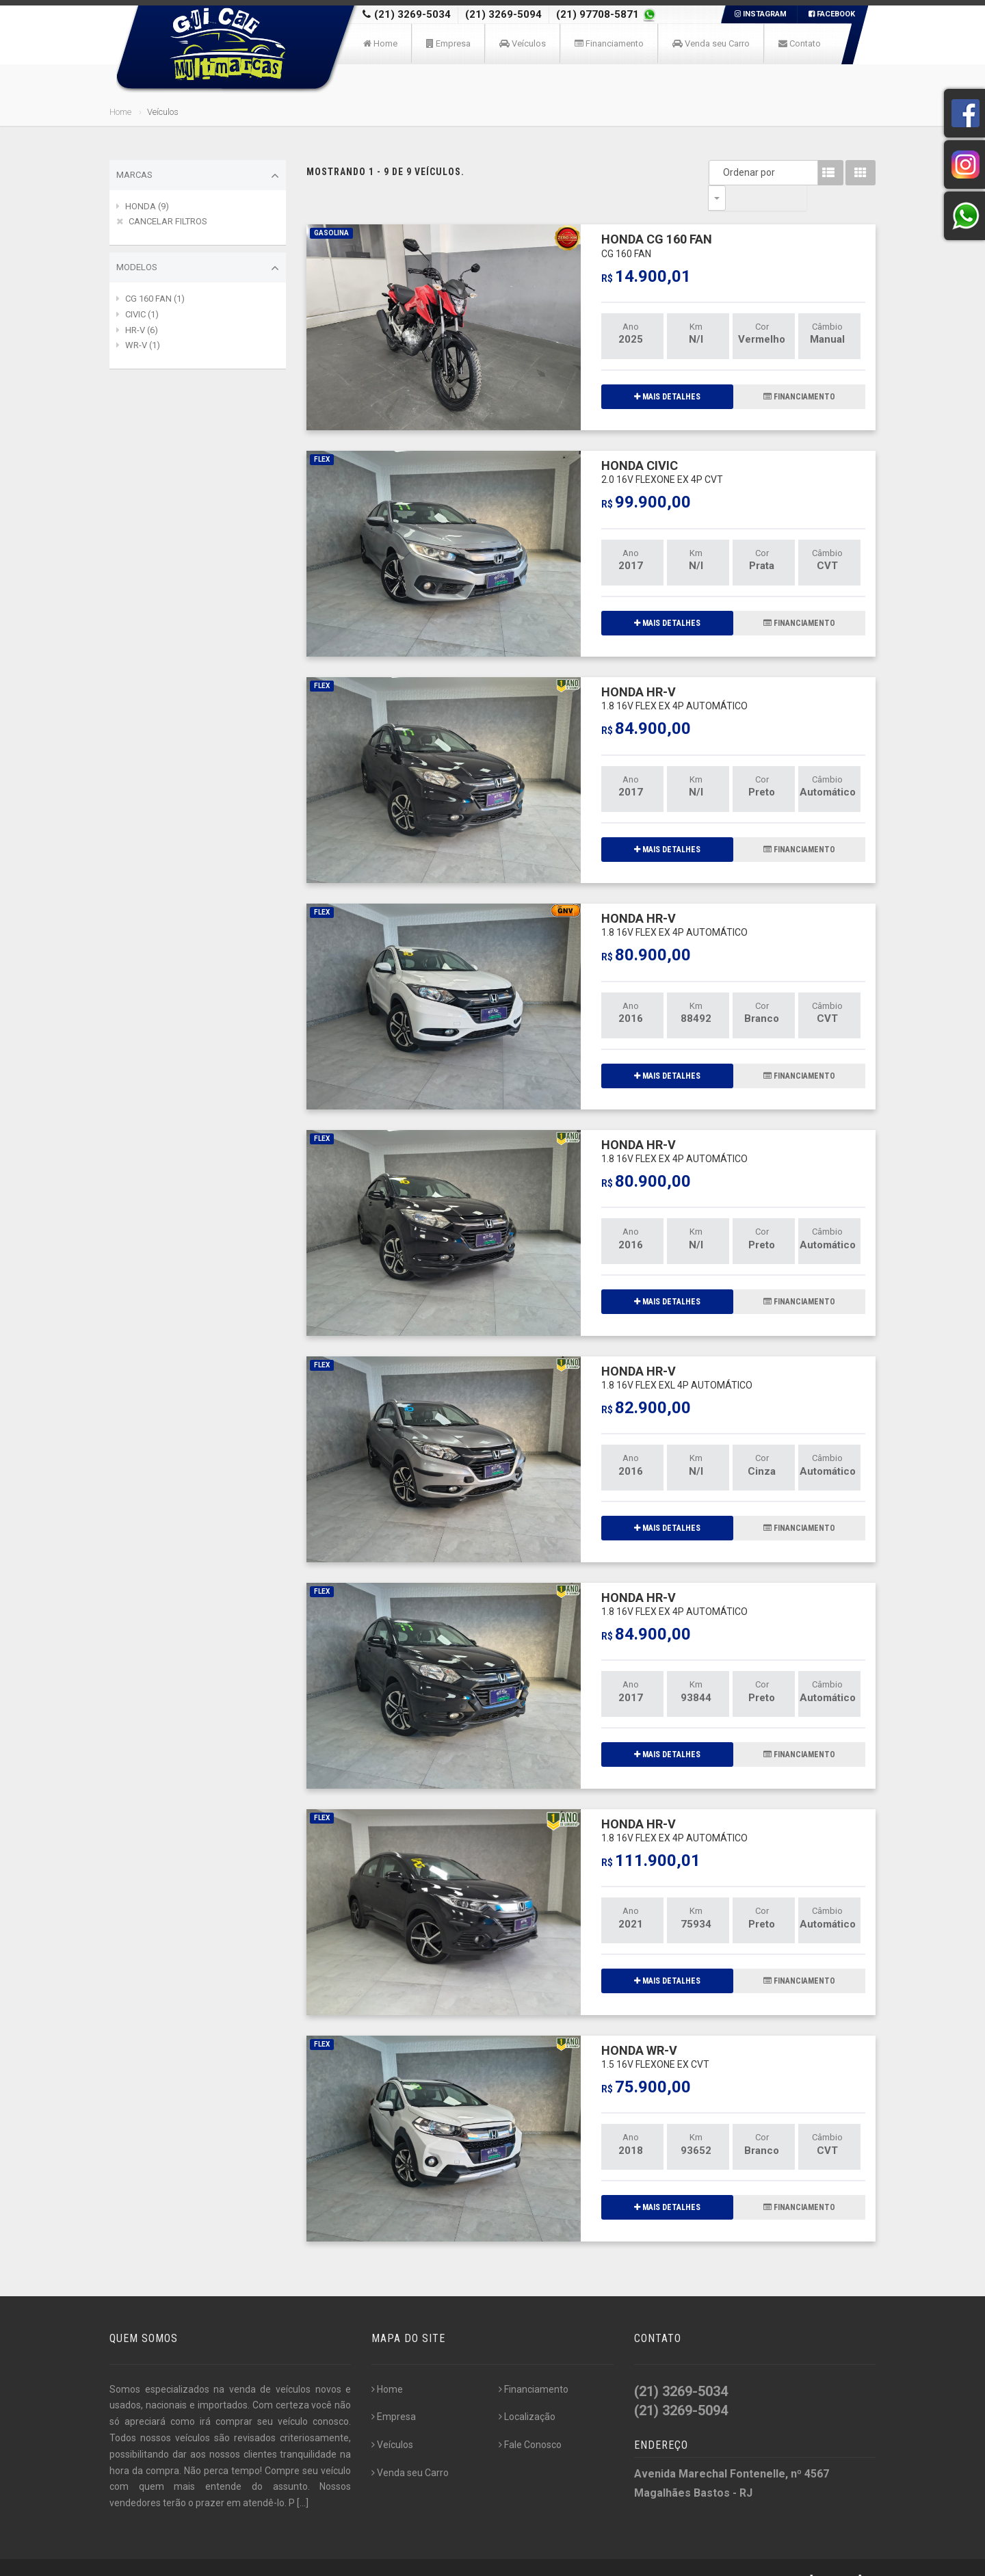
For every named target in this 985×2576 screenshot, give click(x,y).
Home (380, 43)
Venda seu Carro (711, 43)
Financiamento (609, 43)
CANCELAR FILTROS (168, 221)
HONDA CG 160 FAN (656, 220)
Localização (527, 2391)
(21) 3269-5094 (503, 14)
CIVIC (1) (142, 314)
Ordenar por (720, 172)
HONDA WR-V (655, 2031)
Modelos (197, 268)
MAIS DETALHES (667, 371)
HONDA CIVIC (662, 446)
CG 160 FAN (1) (155, 298)
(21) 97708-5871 (599, 14)
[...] (302, 2477)
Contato (799, 43)
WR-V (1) (142, 345)
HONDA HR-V (674, 672)
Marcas (197, 176)
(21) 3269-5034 (412, 14)
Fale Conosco (530, 2419)
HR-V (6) (141, 330)
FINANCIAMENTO (799, 371)
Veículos (522, 43)
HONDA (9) (147, 206)
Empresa (448, 43)
